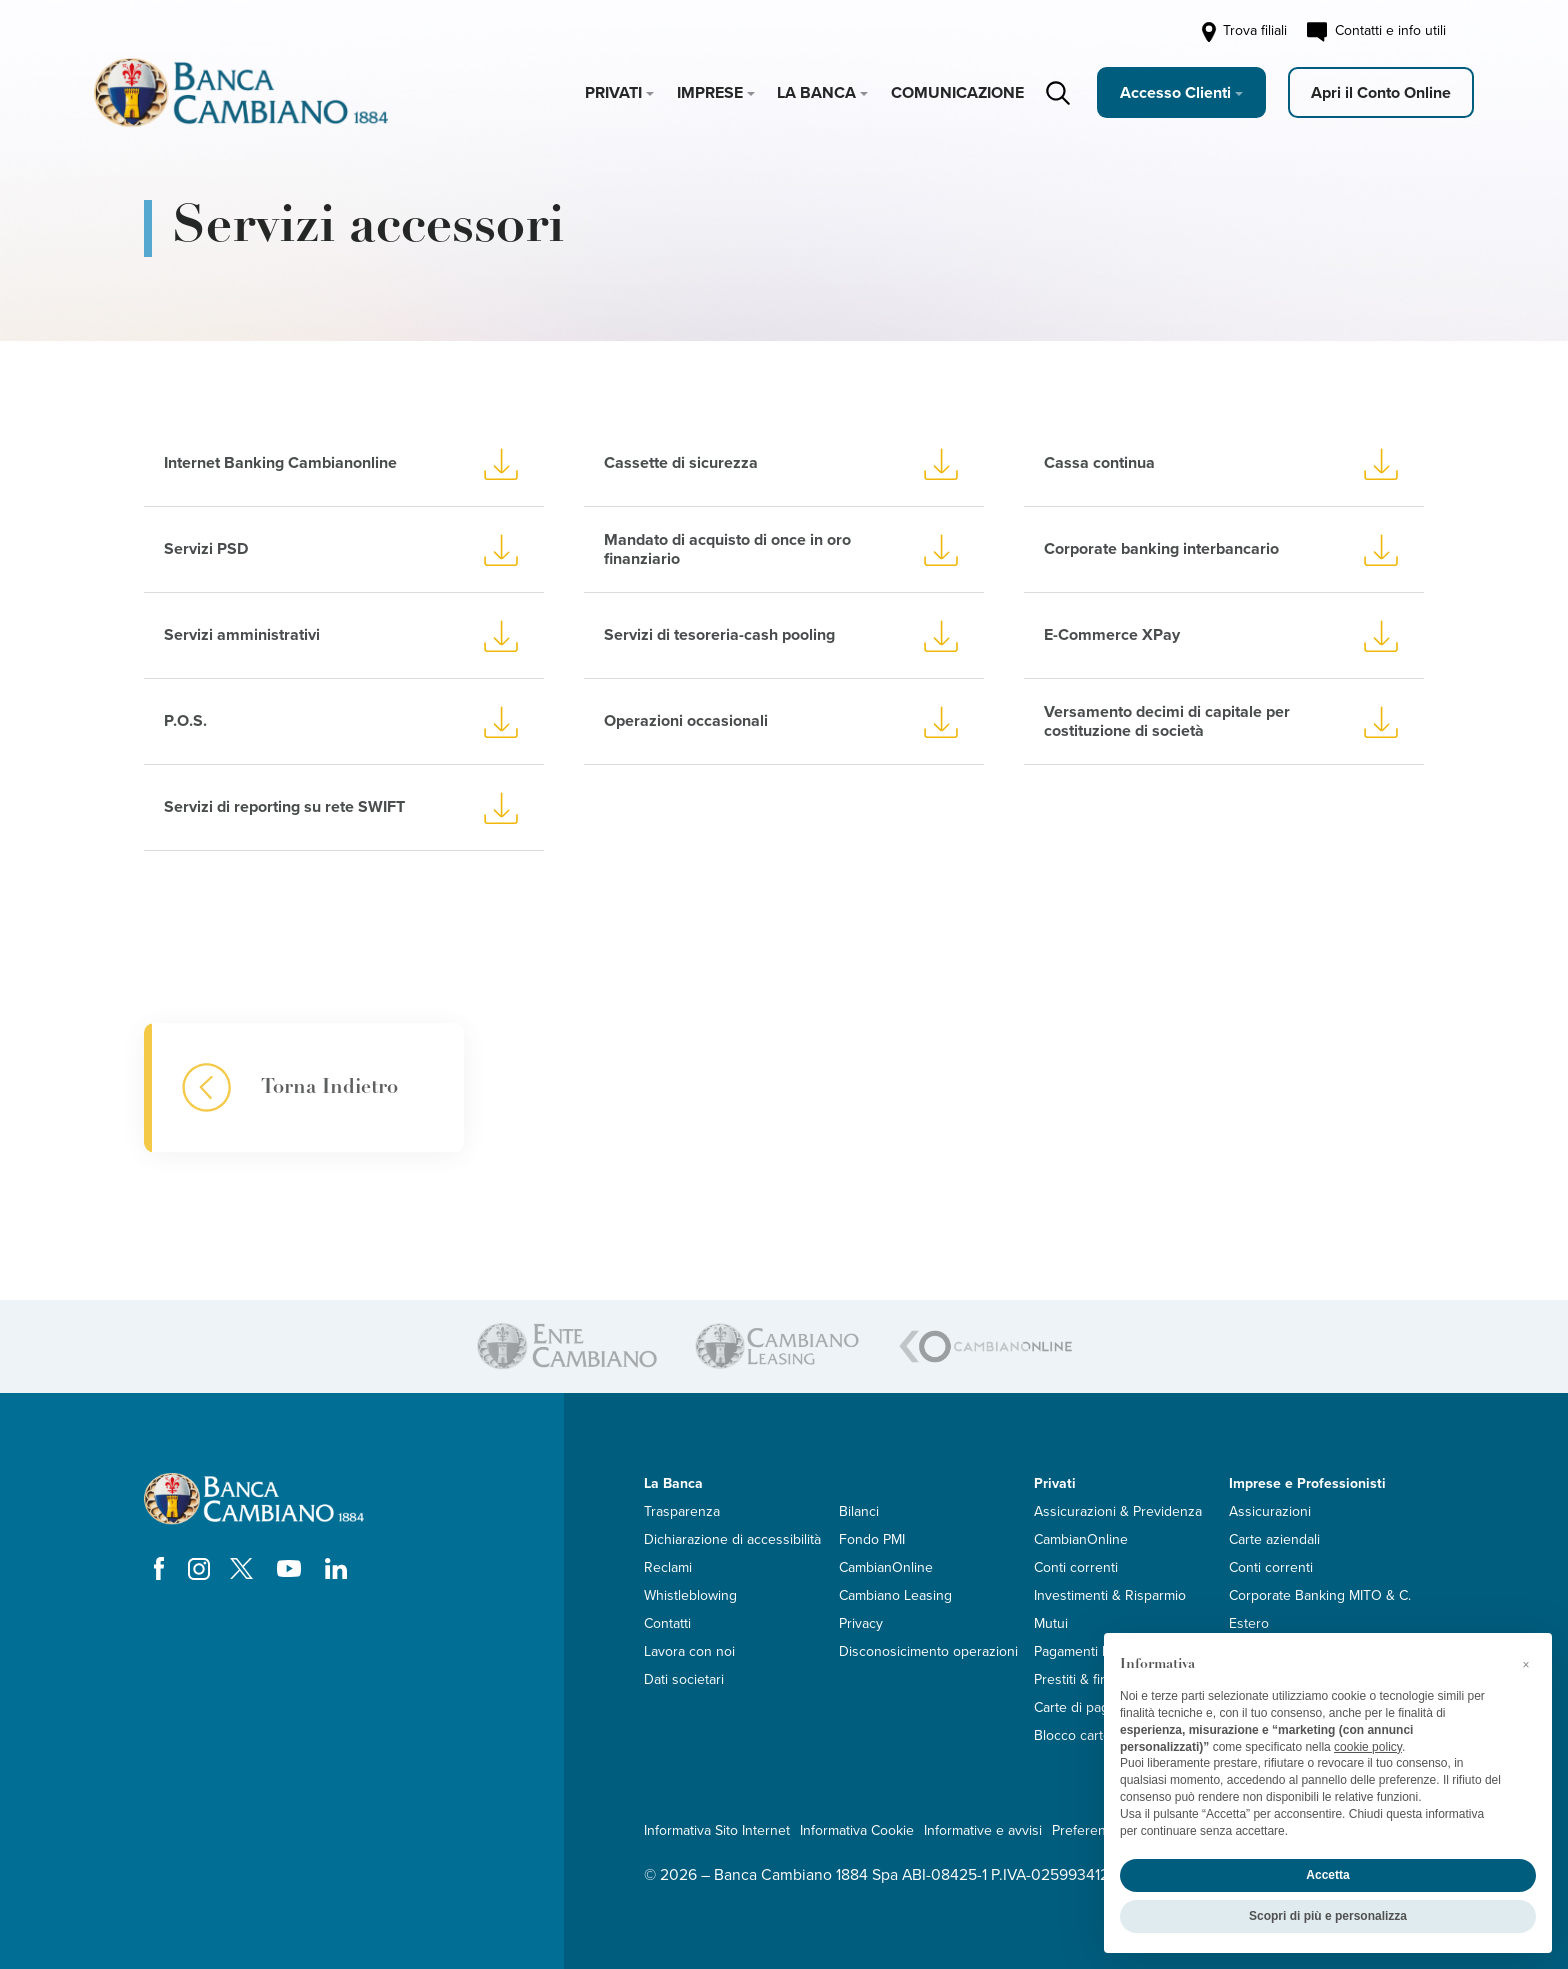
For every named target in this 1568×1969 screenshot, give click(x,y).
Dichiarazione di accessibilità (732, 1539)
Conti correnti (1076, 1567)
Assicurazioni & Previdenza (1118, 1511)
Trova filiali (1243, 32)
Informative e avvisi (983, 1830)
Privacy (861, 1623)
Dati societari (684, 1679)
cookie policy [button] (1368, 1747)
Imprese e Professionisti (1307, 1483)
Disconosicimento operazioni (928, 1651)
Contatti (667, 1623)
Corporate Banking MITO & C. (1320, 1595)
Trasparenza (682, 1511)
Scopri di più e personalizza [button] (1328, 1916)
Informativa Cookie (857, 1830)
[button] (1526, 1665)
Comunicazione (957, 93)
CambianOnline (886, 1567)
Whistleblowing (690, 1595)
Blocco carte (1072, 1735)
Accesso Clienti (1175, 93)
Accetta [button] (1327, 1875)
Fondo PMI (872, 1539)
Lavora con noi (689, 1651)
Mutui (1051, 1623)
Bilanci (859, 1511)
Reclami (668, 1567)
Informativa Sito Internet (717, 1830)
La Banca (816, 93)
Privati (613, 93)
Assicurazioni (1270, 1511)
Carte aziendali (1274, 1539)
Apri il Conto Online (1381, 93)
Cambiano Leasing (895, 1595)
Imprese (710, 93)
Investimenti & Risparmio (1110, 1595)
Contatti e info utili (1376, 32)
